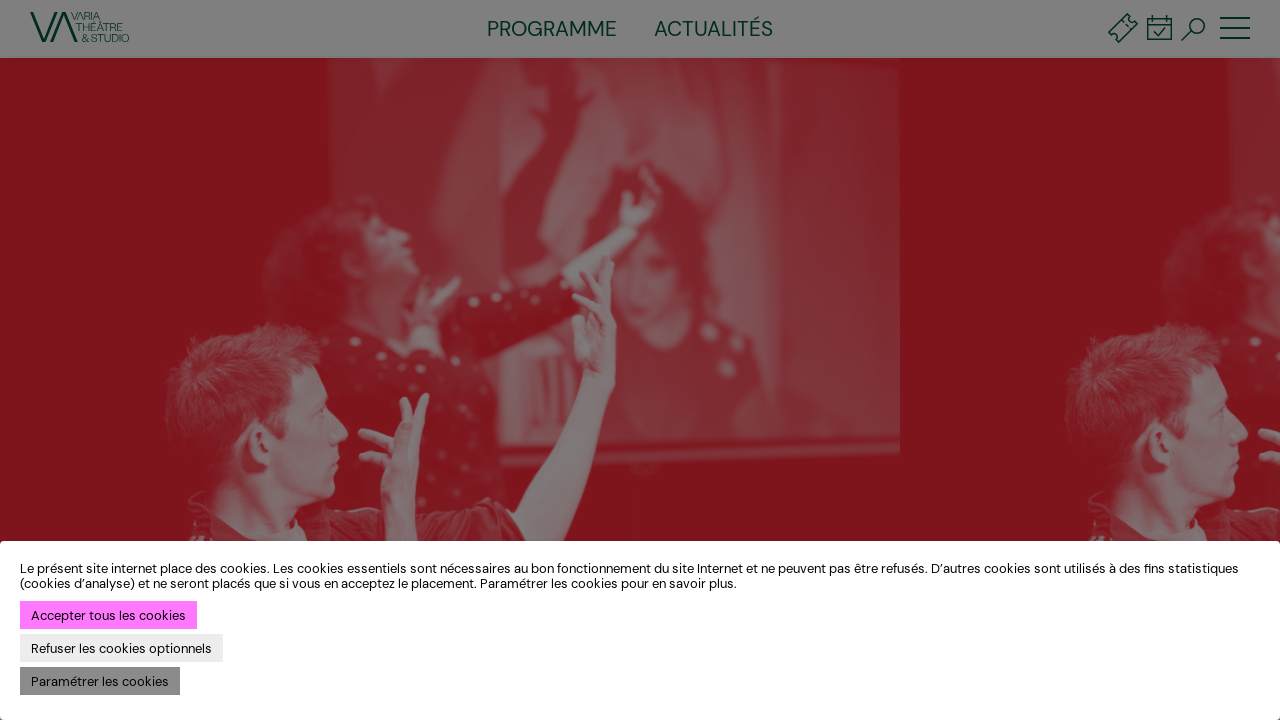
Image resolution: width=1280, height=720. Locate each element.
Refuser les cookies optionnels (121, 648)
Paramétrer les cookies (100, 681)
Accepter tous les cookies (108, 615)
